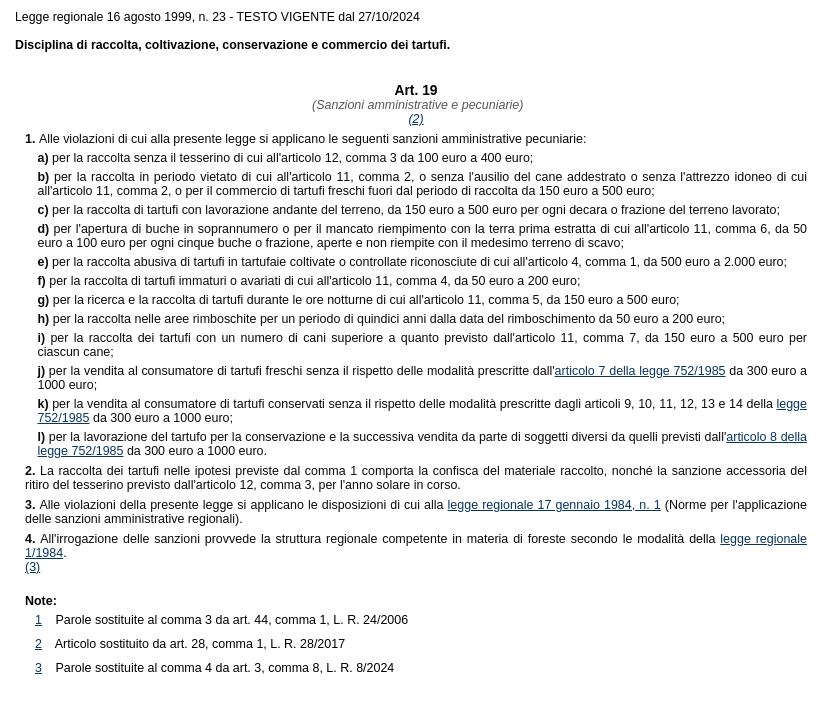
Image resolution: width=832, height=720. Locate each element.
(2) (415, 119)
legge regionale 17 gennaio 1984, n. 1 (554, 505)
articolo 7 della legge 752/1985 (640, 371)
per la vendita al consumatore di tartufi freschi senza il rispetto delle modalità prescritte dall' (295, 371)
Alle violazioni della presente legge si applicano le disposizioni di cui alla (236, 505)
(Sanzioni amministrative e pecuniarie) (416, 105)
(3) (32, 567)
